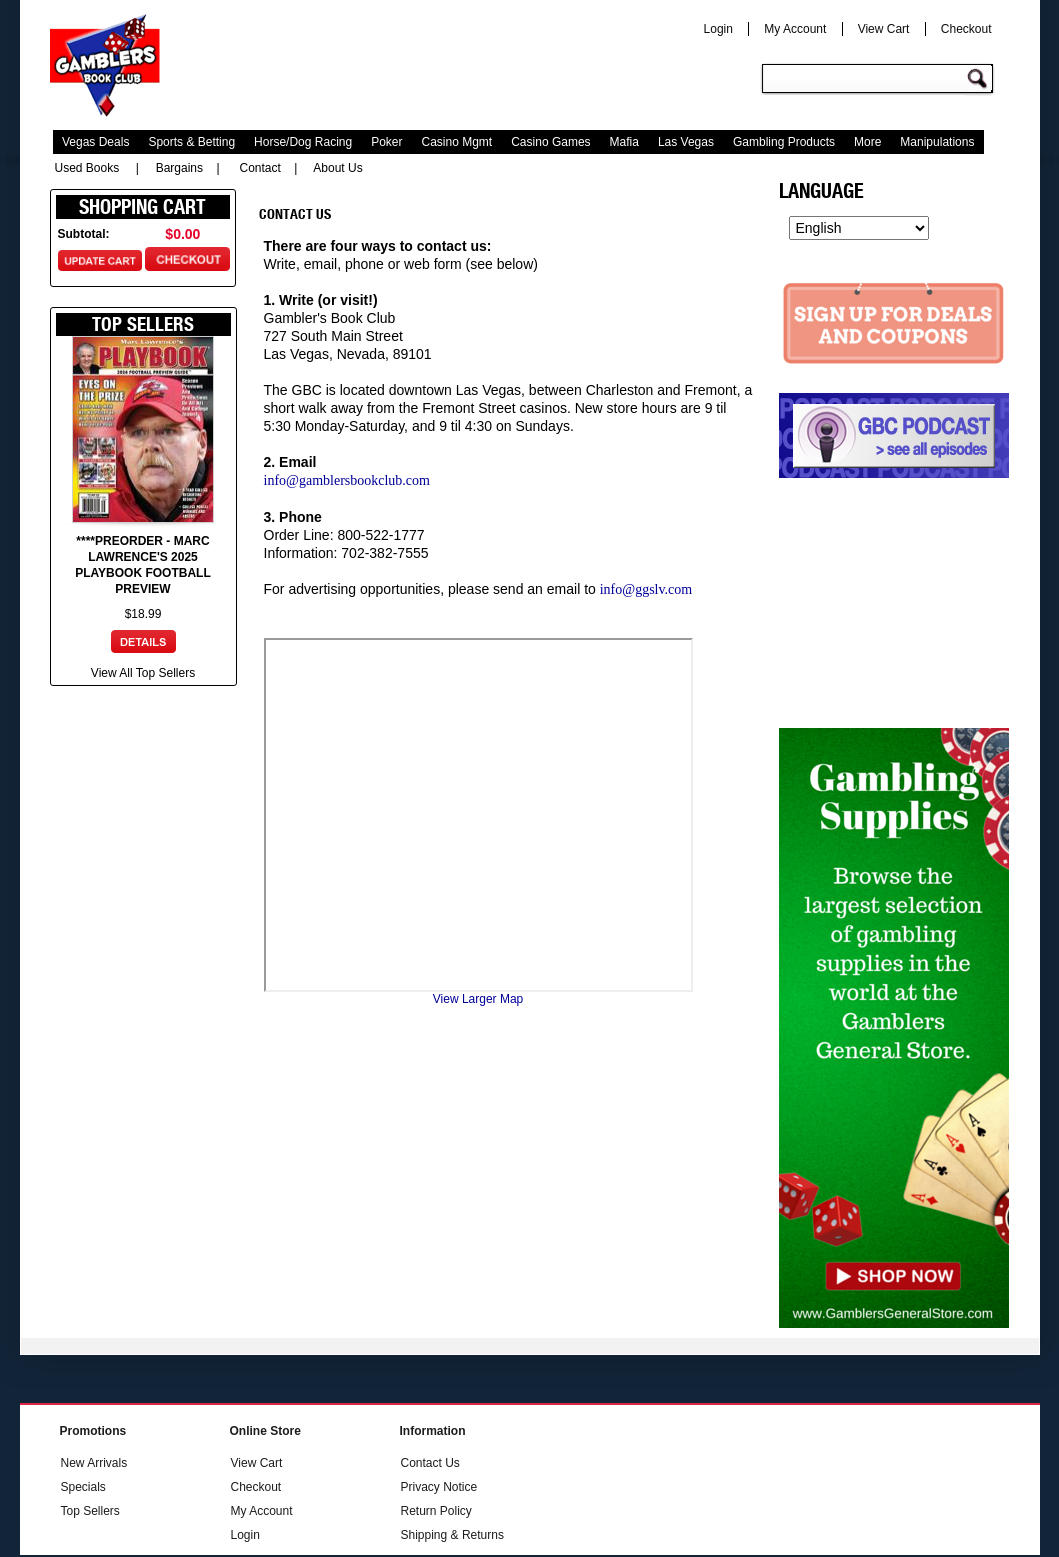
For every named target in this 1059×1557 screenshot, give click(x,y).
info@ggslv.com (646, 589)
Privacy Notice (439, 1487)
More (867, 142)
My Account (795, 29)
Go (980, 79)
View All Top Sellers (143, 673)
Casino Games (550, 142)
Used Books (87, 168)
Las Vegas (686, 142)
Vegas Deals (95, 142)
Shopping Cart (142, 207)
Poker (386, 142)
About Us (337, 168)
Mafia (624, 142)
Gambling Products (784, 142)
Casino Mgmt (457, 142)
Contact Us (430, 1463)
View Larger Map (478, 999)
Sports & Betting (191, 142)
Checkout (966, 29)
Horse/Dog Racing (303, 142)
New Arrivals (94, 1463)
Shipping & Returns (452, 1535)
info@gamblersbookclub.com (347, 480)
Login (718, 29)
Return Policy (436, 1511)
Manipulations (937, 142)
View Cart (884, 29)
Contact (260, 168)
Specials (83, 1487)
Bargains (179, 168)
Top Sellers (90, 1511)
